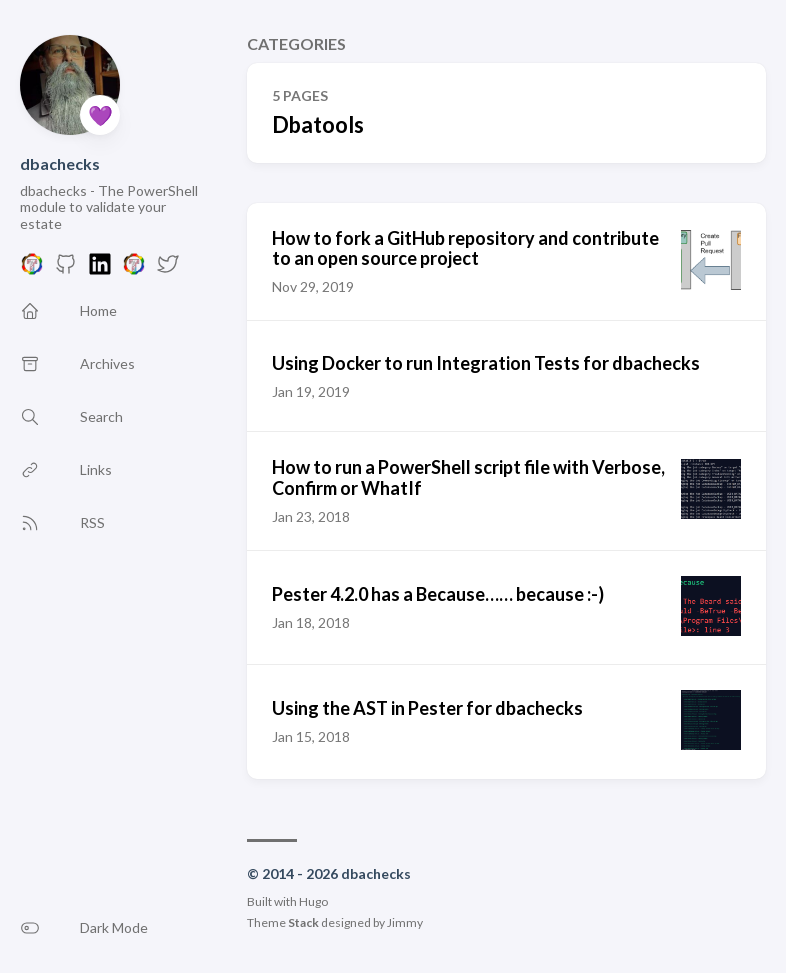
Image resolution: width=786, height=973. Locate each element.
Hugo (313, 901)
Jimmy (405, 922)
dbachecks (60, 163)
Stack (303, 922)
